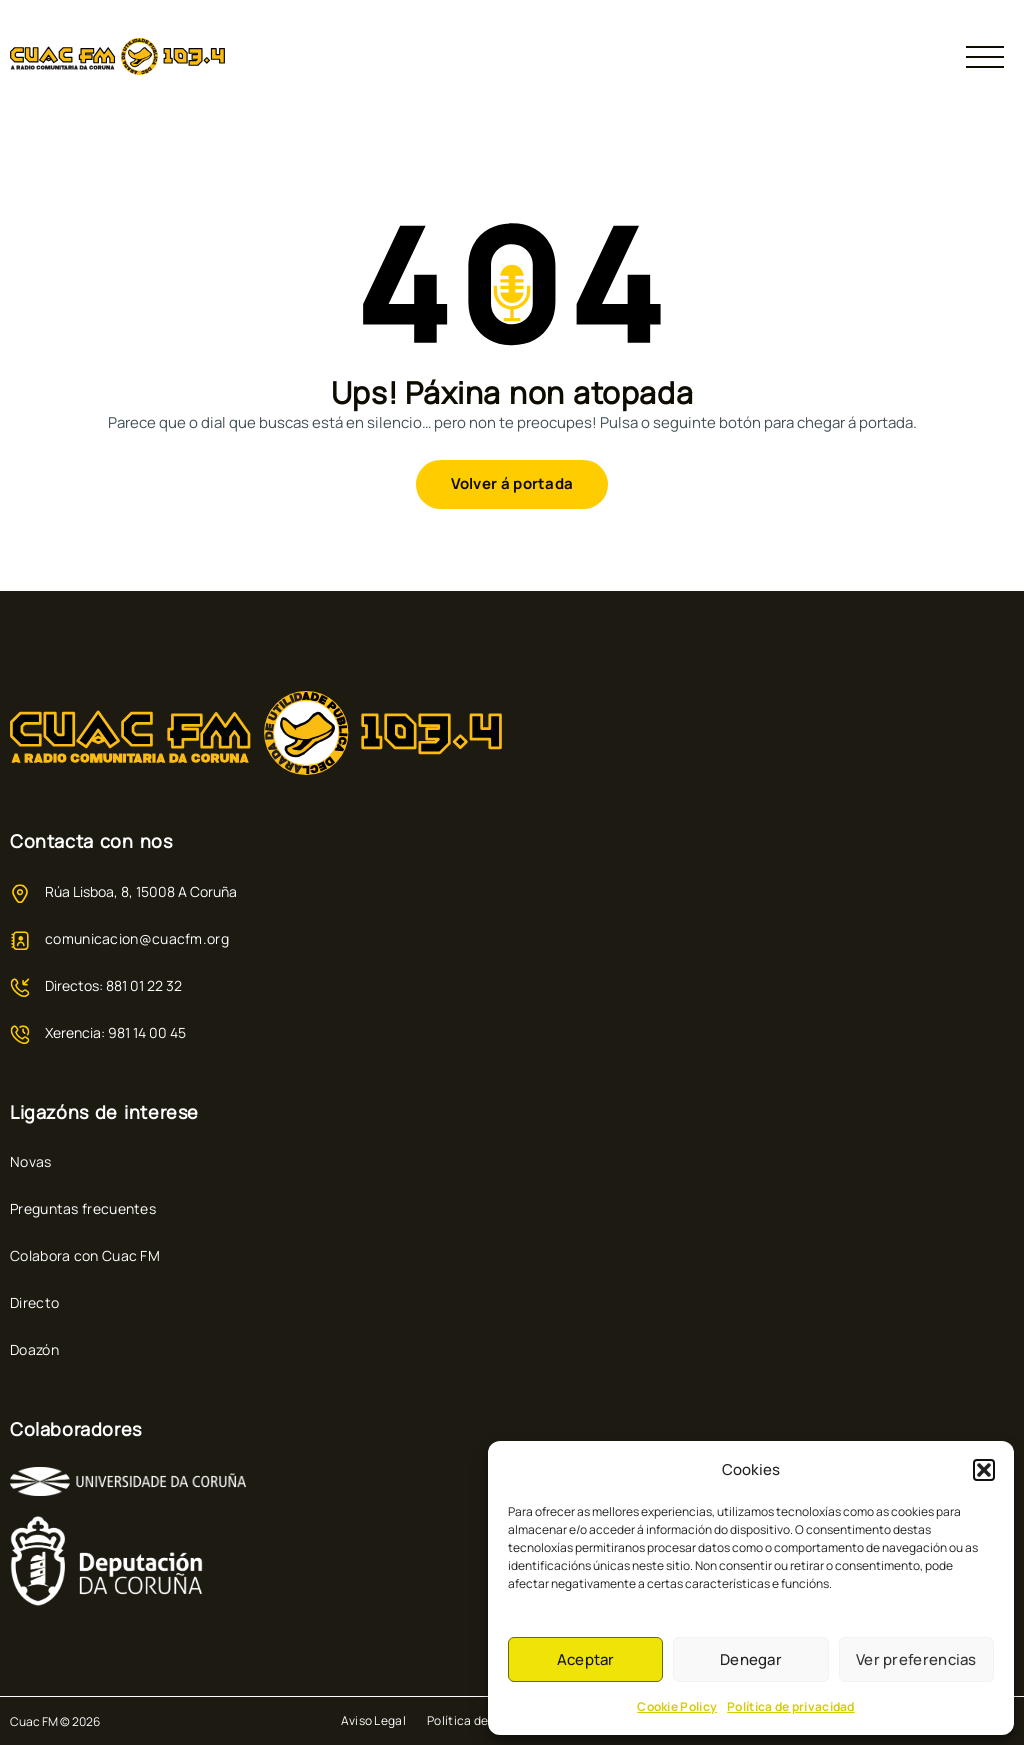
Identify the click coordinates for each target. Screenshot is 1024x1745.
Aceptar (586, 1659)
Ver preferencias (916, 1659)
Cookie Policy (677, 1706)
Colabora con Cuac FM (85, 1255)
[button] (984, 1470)
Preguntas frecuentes (83, 1208)
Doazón (34, 1349)
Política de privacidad (791, 1706)
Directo (34, 1302)
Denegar (751, 1659)
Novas (31, 1161)
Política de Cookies (482, 1720)
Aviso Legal (373, 1720)
